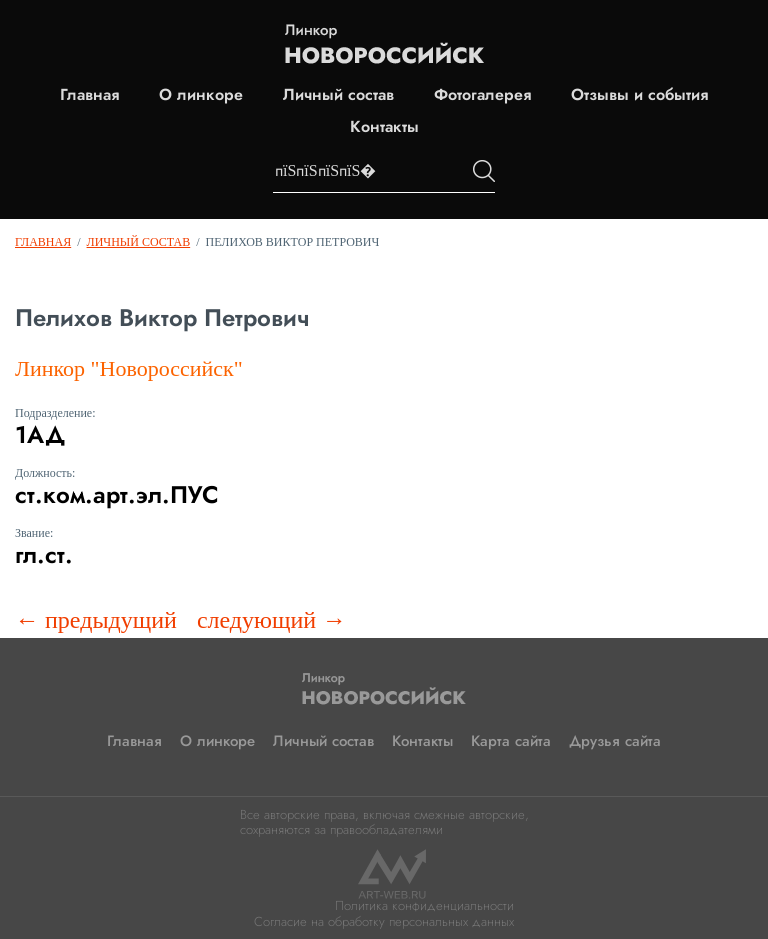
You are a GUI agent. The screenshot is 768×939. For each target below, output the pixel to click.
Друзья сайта (615, 741)
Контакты (384, 127)
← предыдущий (96, 620)
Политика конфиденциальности (424, 905)
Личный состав (338, 95)
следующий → (271, 620)
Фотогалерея (482, 95)
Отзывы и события (639, 95)
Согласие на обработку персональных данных (384, 921)
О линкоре (201, 95)
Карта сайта (511, 741)
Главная (89, 95)
